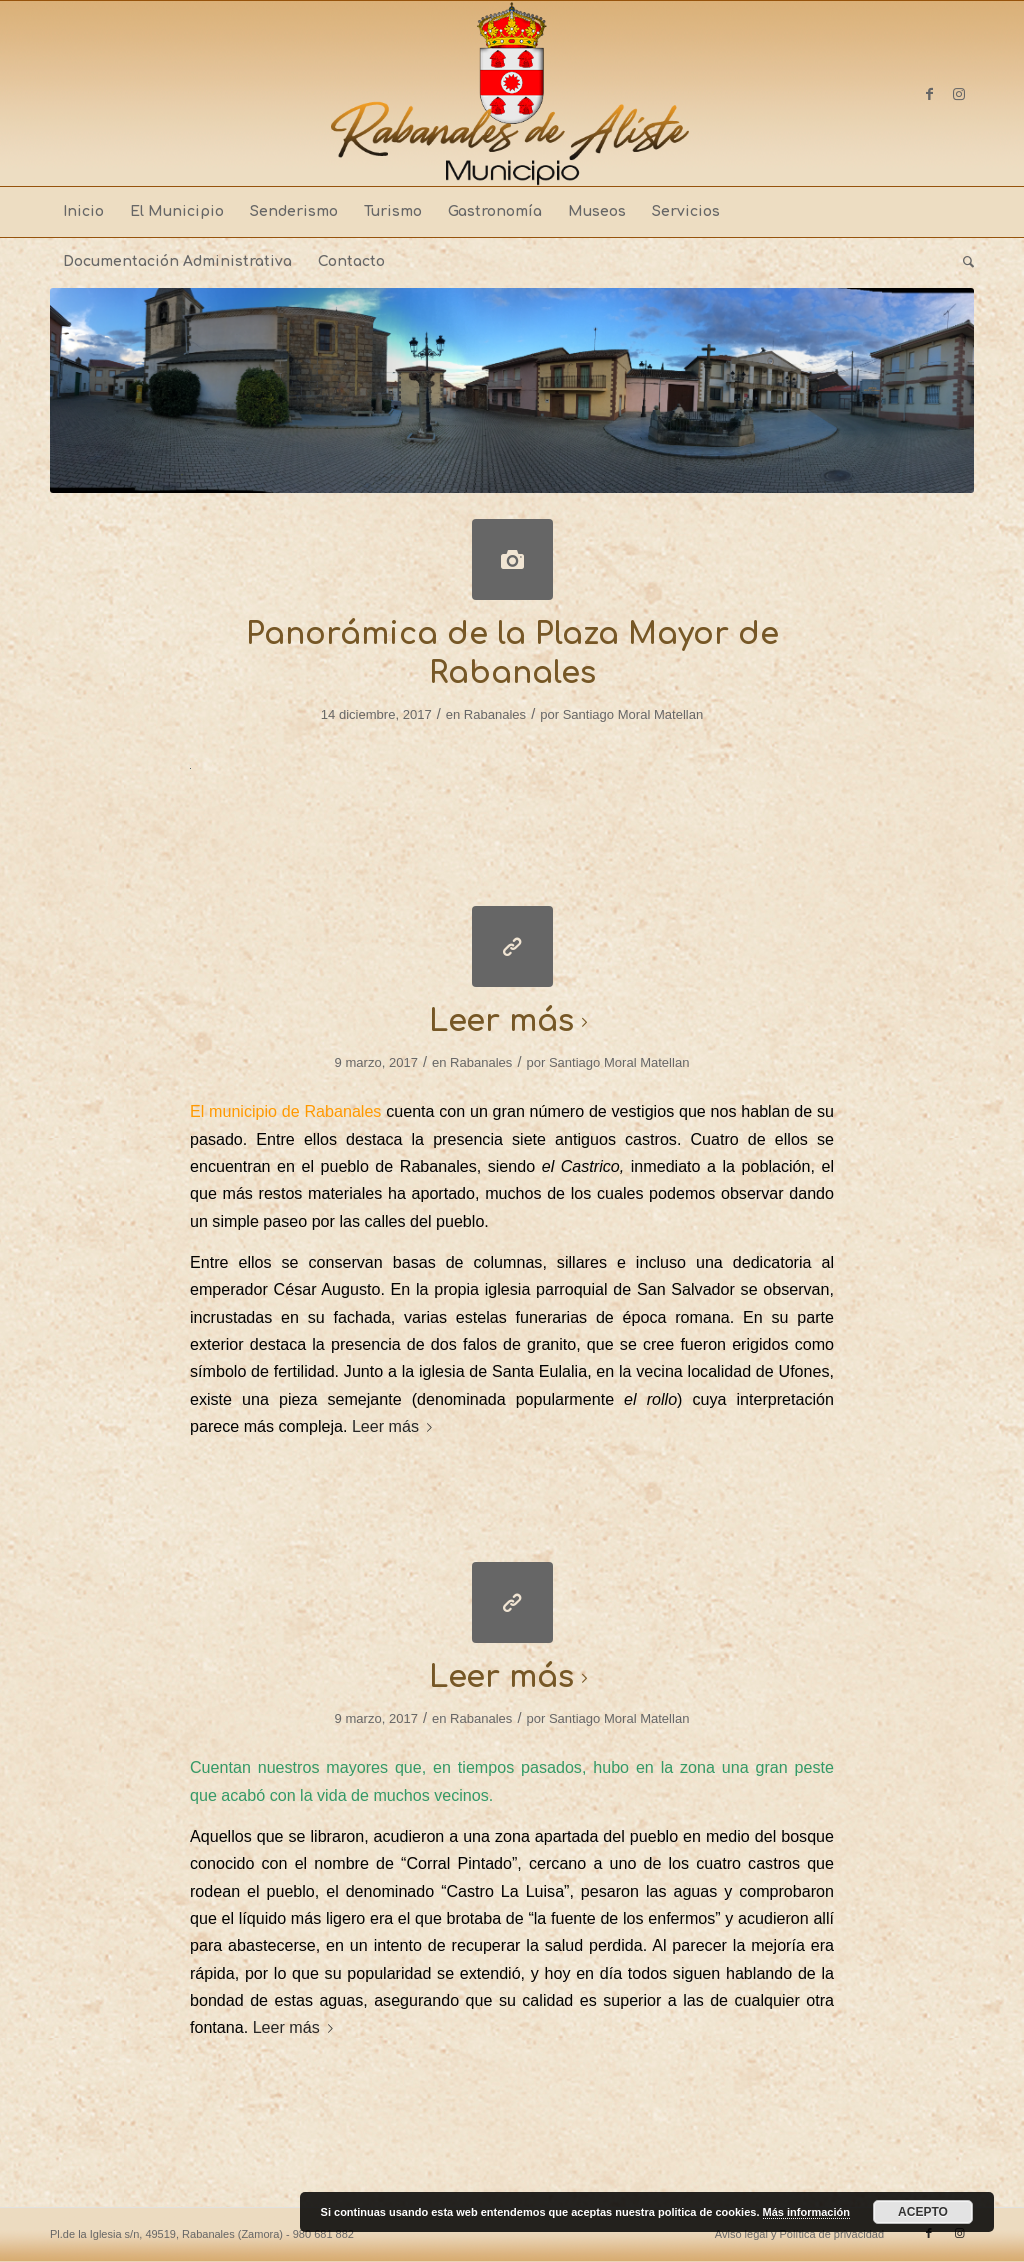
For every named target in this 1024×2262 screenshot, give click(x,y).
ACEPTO (923, 2212)
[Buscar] (962, 262)
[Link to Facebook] (929, 94)
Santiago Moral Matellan (633, 714)
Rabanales (495, 714)
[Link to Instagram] (959, 94)
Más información (806, 2212)
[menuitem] (83, 212)
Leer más (512, 1021)
